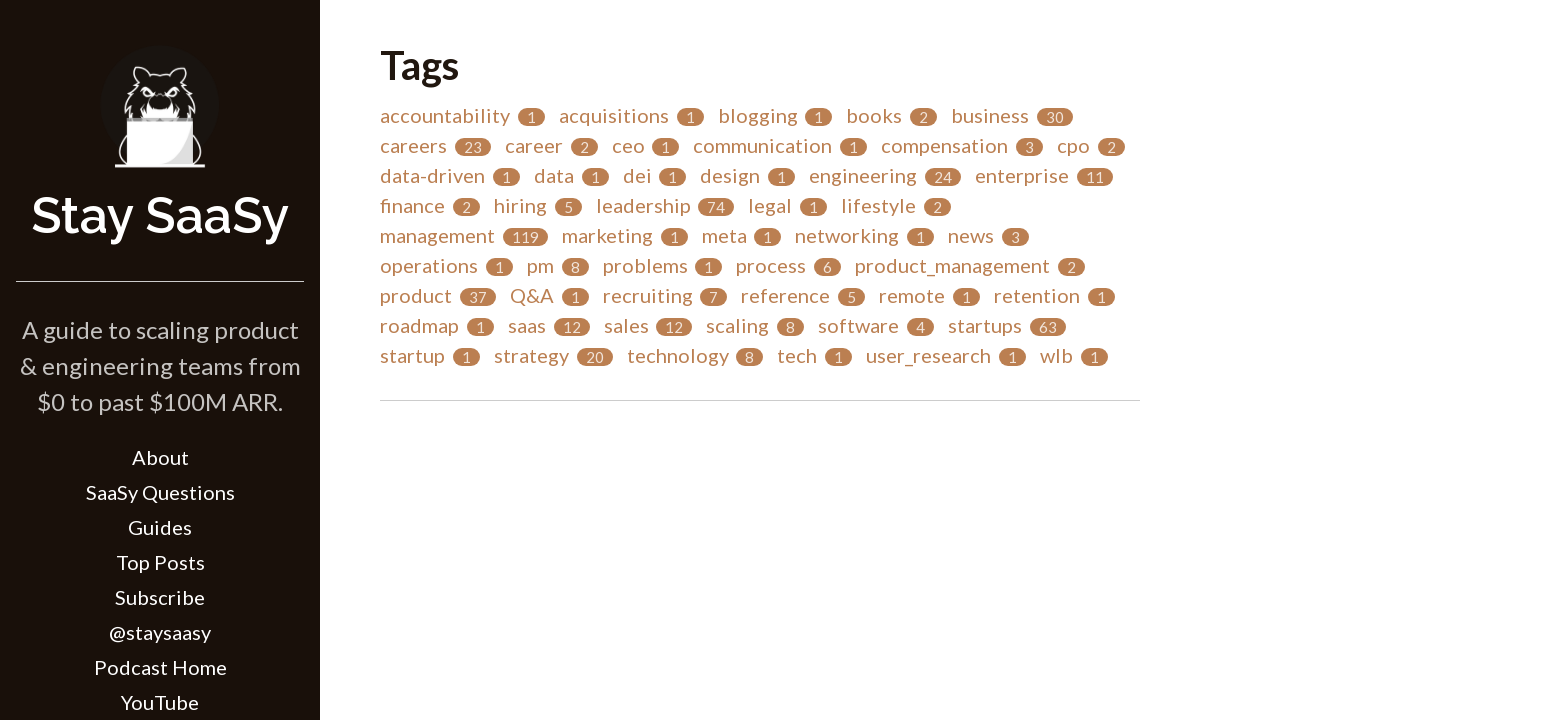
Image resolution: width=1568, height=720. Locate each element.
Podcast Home (160, 667)
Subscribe (160, 597)
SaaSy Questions (160, 492)
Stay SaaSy (160, 215)
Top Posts (160, 562)
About (160, 457)
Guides (160, 527)
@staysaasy (160, 632)
